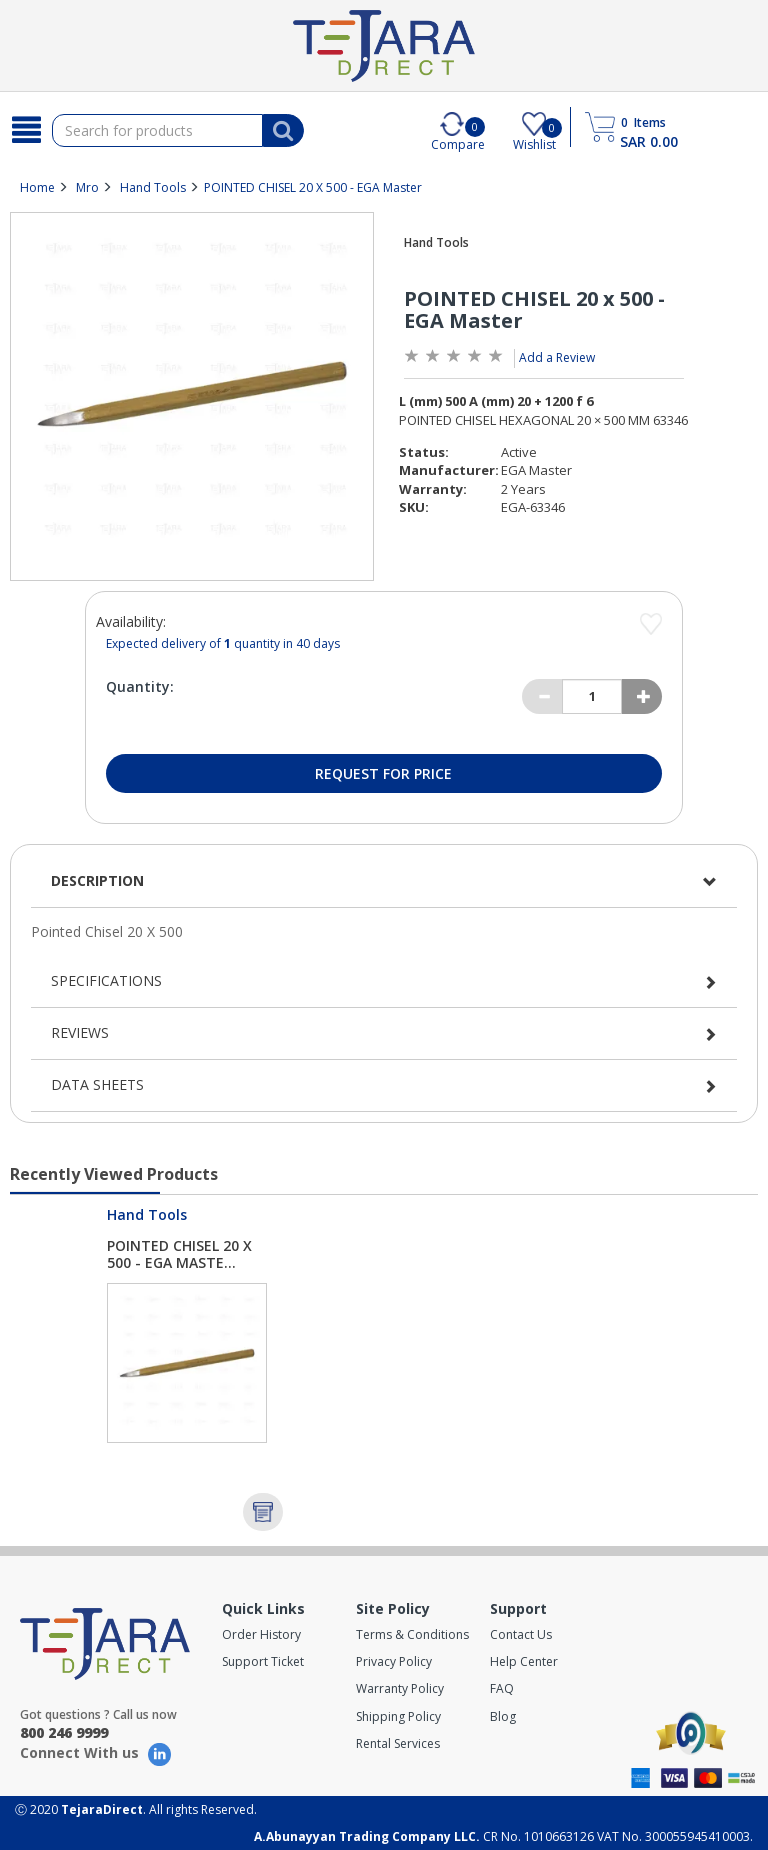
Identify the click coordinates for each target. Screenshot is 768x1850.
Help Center (524, 1661)
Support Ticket (263, 1661)
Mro (87, 187)
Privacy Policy (394, 1661)
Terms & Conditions (412, 1634)
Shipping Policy (398, 1716)
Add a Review (557, 357)
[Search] (26, 130)
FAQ (502, 1688)
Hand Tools (153, 187)
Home (37, 187)
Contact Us (521, 1634)
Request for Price (383, 773)
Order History (261, 1634)
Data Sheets (97, 1084)
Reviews (80, 1032)
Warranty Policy (400, 1688)
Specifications (106, 980)
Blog (503, 1716)
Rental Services (398, 1743)
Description (97, 880)
